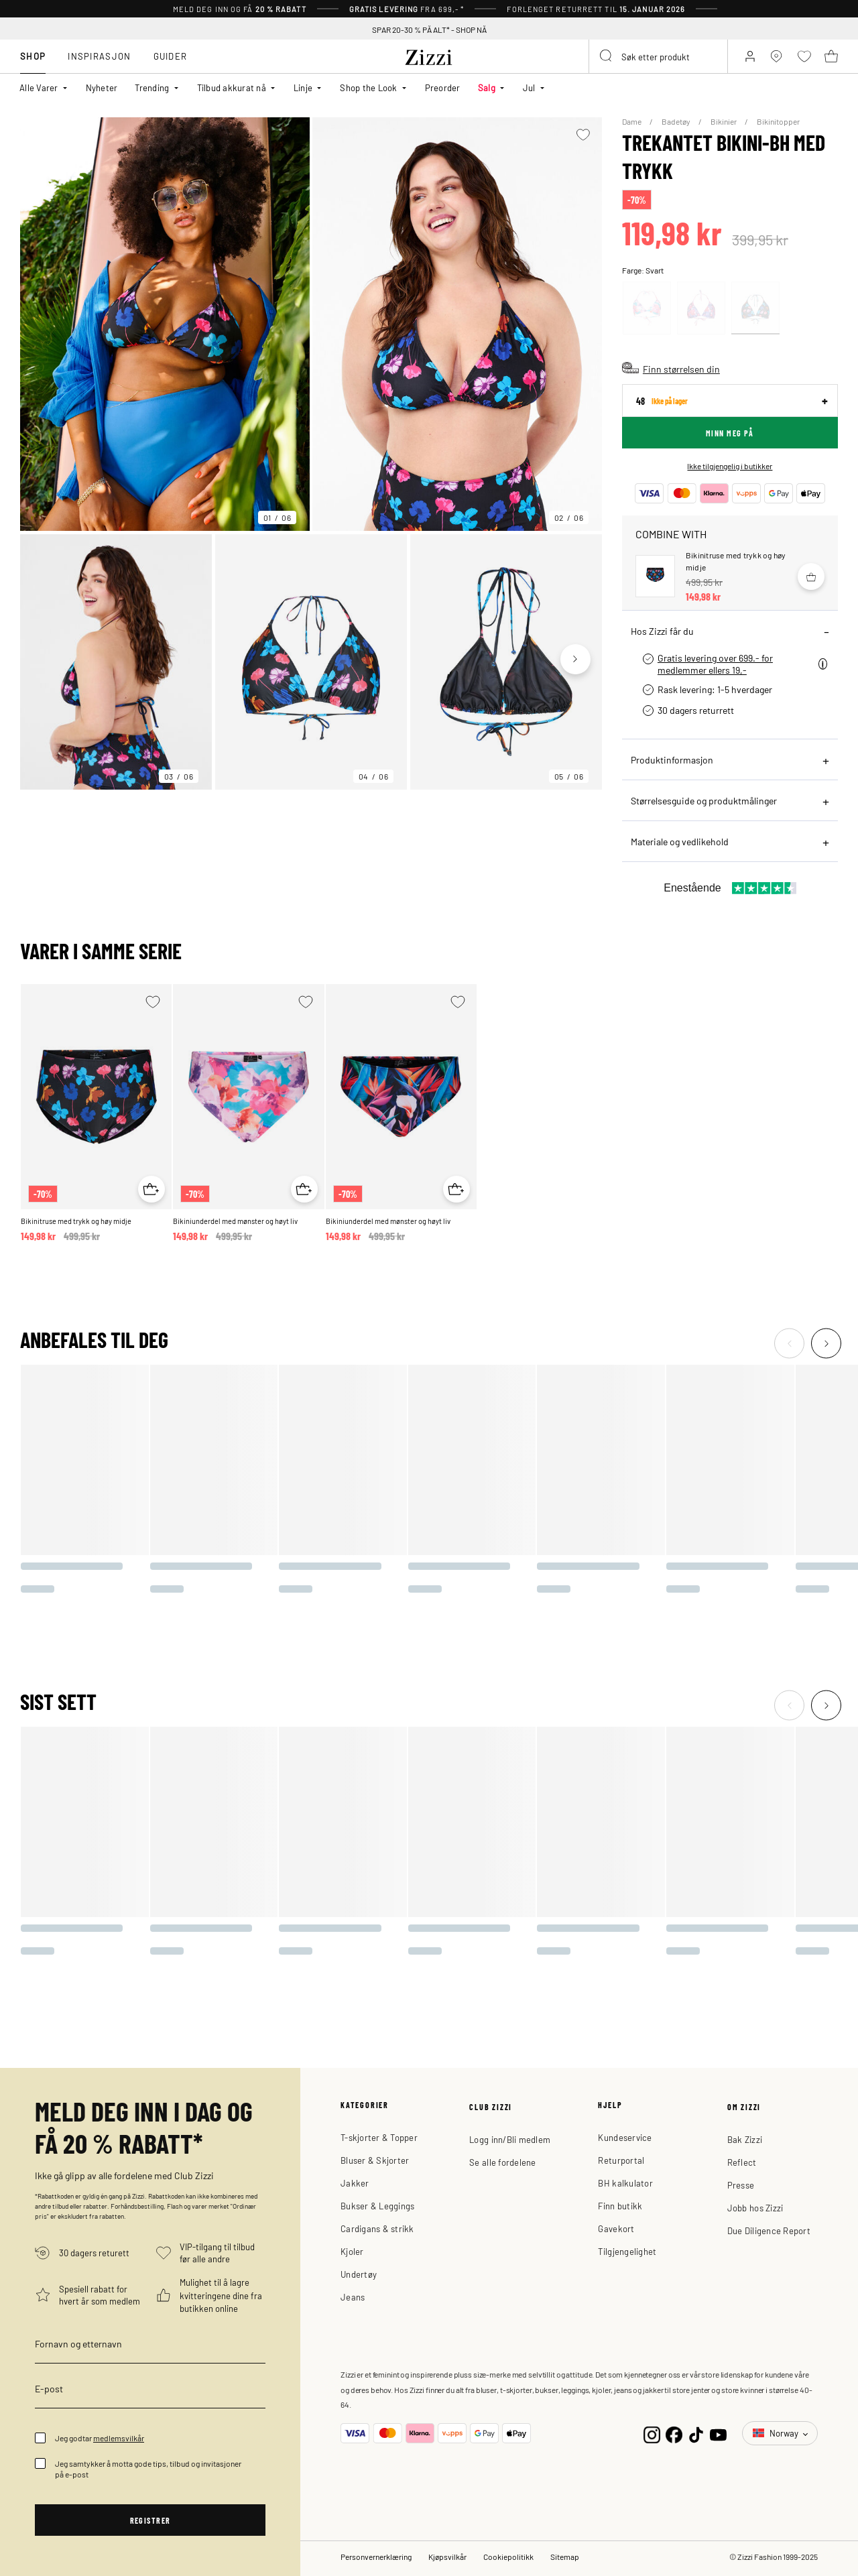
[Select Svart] (755, 308)
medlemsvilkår (118, 2438)
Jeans (353, 2297)
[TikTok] (696, 2433)
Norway (776, 2433)
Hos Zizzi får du (662, 631)
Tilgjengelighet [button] (627, 2251)
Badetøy (677, 121)
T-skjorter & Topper (379, 2137)
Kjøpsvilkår (447, 2556)
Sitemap (564, 2556)
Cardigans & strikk (377, 2228)
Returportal (621, 2160)
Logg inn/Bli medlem (509, 2139)
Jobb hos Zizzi (755, 2207)
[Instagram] (652, 2433)
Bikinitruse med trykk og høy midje (76, 1221)
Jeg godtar (99, 2438)
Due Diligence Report (768, 2230)
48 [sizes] (662, 401)
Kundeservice (625, 2137)
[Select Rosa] (647, 308)
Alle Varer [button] (38, 87)
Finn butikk (620, 2205)
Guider (171, 56)
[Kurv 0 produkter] (831, 56)
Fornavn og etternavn (78, 2343)
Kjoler (352, 2251)
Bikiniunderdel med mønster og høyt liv (235, 1221)
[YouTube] (718, 2433)
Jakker (355, 2183)
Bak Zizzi (744, 2139)
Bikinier (724, 121)
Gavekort (616, 2228)
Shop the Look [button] (368, 87)
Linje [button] (303, 87)
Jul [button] (529, 87)
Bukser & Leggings (377, 2205)
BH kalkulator (625, 2183)
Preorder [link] (443, 87)
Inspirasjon (99, 56)
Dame (632, 121)
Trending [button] (152, 87)
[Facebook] (674, 2433)
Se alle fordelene (502, 2162)
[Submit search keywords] (606, 56)
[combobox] (658, 56)
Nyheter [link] (102, 87)
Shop (33, 56)
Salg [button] (486, 87)
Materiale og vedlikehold (680, 841)
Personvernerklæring (376, 2556)
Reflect (742, 2162)
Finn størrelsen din (681, 369)
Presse (741, 2185)
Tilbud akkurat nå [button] (231, 87)
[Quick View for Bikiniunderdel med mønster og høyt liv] (304, 1189)
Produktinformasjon (672, 759)
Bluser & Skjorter (375, 2160)
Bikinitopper (778, 121)
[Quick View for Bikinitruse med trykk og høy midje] (151, 1189)
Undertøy (359, 2274)
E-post (49, 2388)
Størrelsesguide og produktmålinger (704, 800)
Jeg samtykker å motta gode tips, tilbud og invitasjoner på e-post (148, 2468)
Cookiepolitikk (508, 2556)
